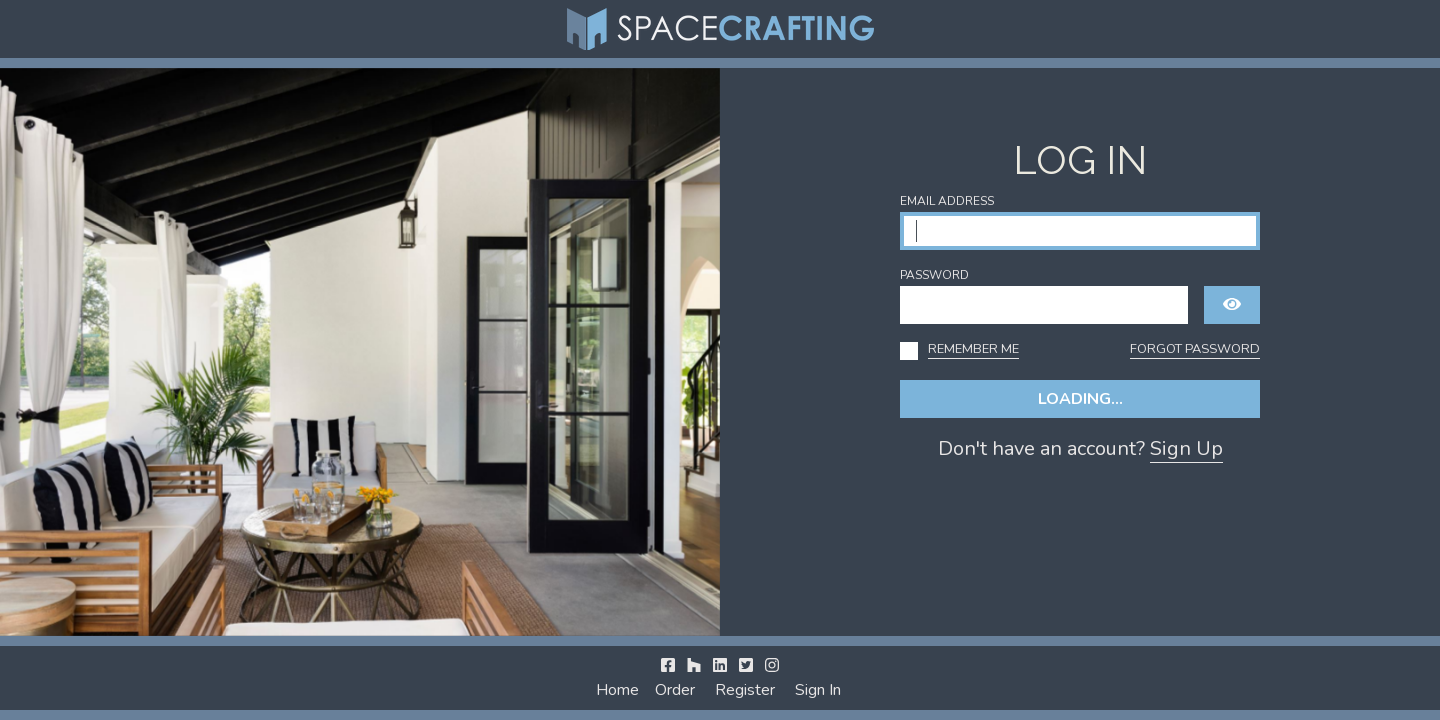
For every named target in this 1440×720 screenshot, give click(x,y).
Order (675, 690)
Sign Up (1186, 448)
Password (934, 275)
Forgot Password (1195, 349)
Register (745, 690)
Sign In (818, 690)
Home (617, 690)
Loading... (1080, 399)
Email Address (947, 201)
